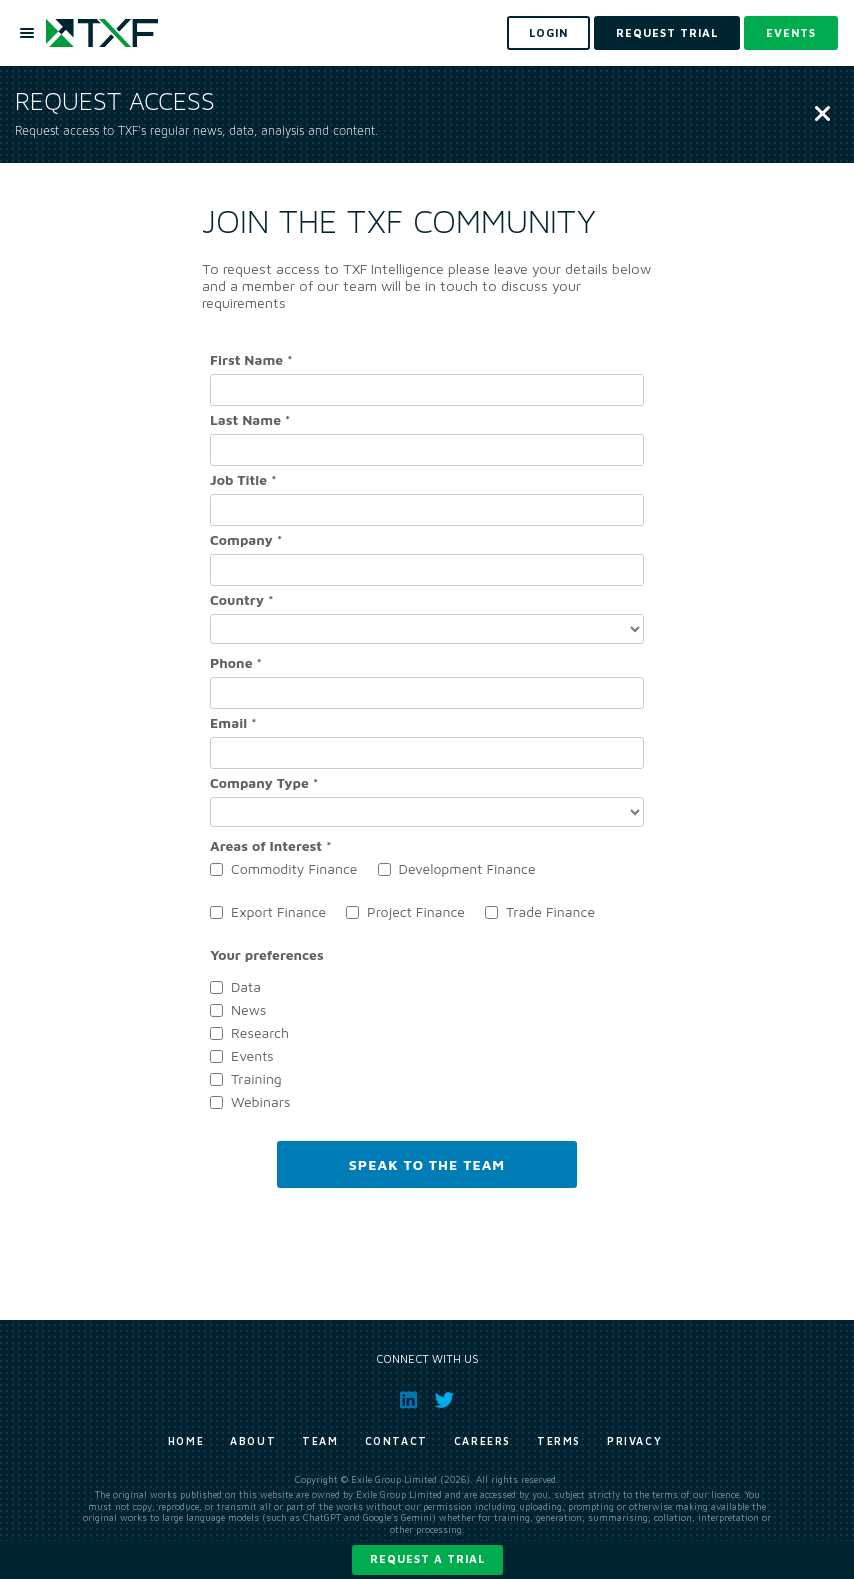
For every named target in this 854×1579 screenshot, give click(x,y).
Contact (396, 1441)
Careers (482, 1441)
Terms (559, 1441)
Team (320, 1441)
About (253, 1441)
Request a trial (427, 1558)
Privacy (634, 1441)
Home (186, 1441)
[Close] (822, 115)
